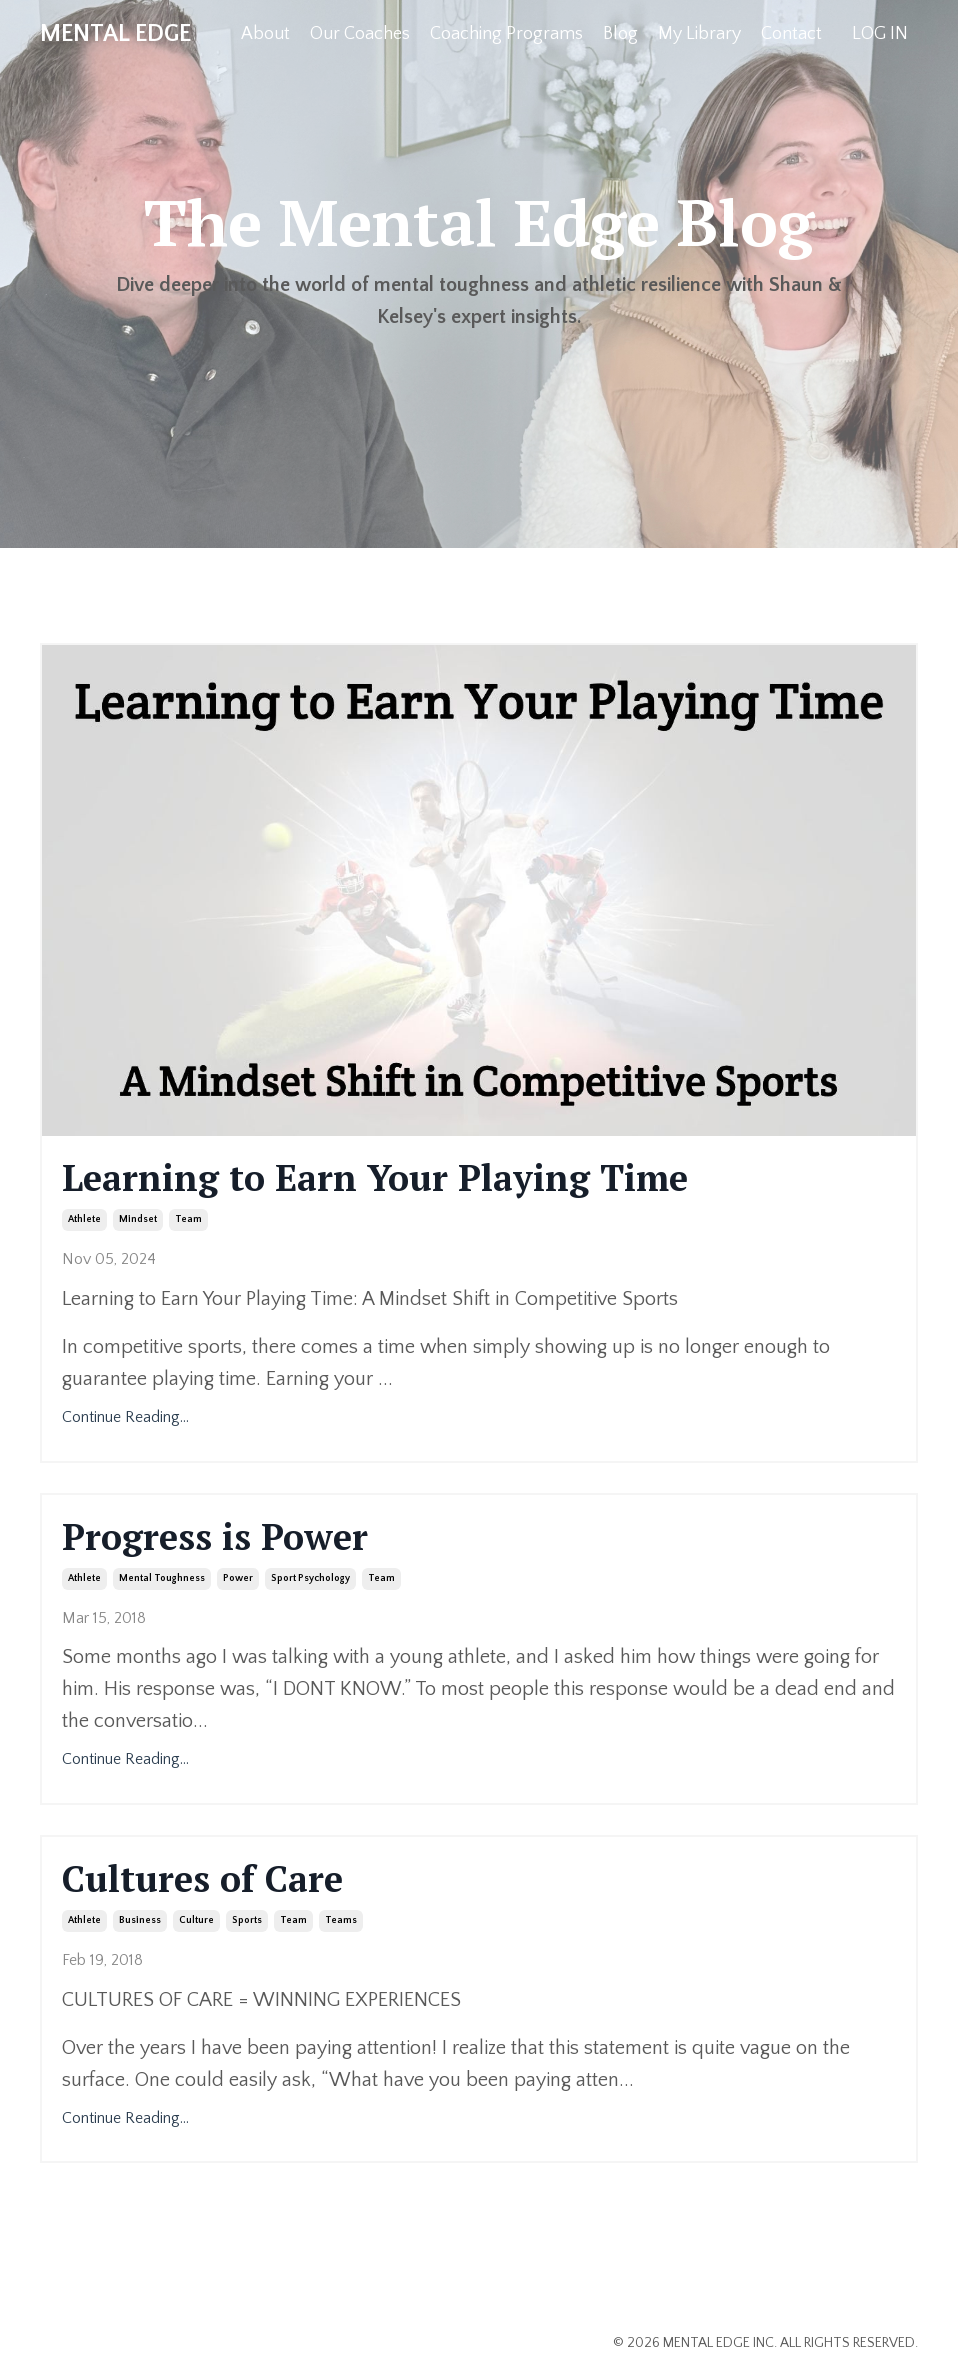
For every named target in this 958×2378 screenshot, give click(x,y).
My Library (699, 34)
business (140, 1920)
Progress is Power (215, 1536)
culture (196, 1920)
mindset (138, 1219)
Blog (620, 34)
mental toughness (162, 1578)
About (265, 34)
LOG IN (880, 34)
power (238, 1578)
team (188, 1219)
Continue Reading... (125, 1417)
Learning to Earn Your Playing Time (375, 1177)
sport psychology (310, 1578)
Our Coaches (360, 34)
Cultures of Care (202, 1878)
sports (247, 1920)
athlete (84, 1219)
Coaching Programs (506, 34)
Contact (791, 34)
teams (341, 1920)
